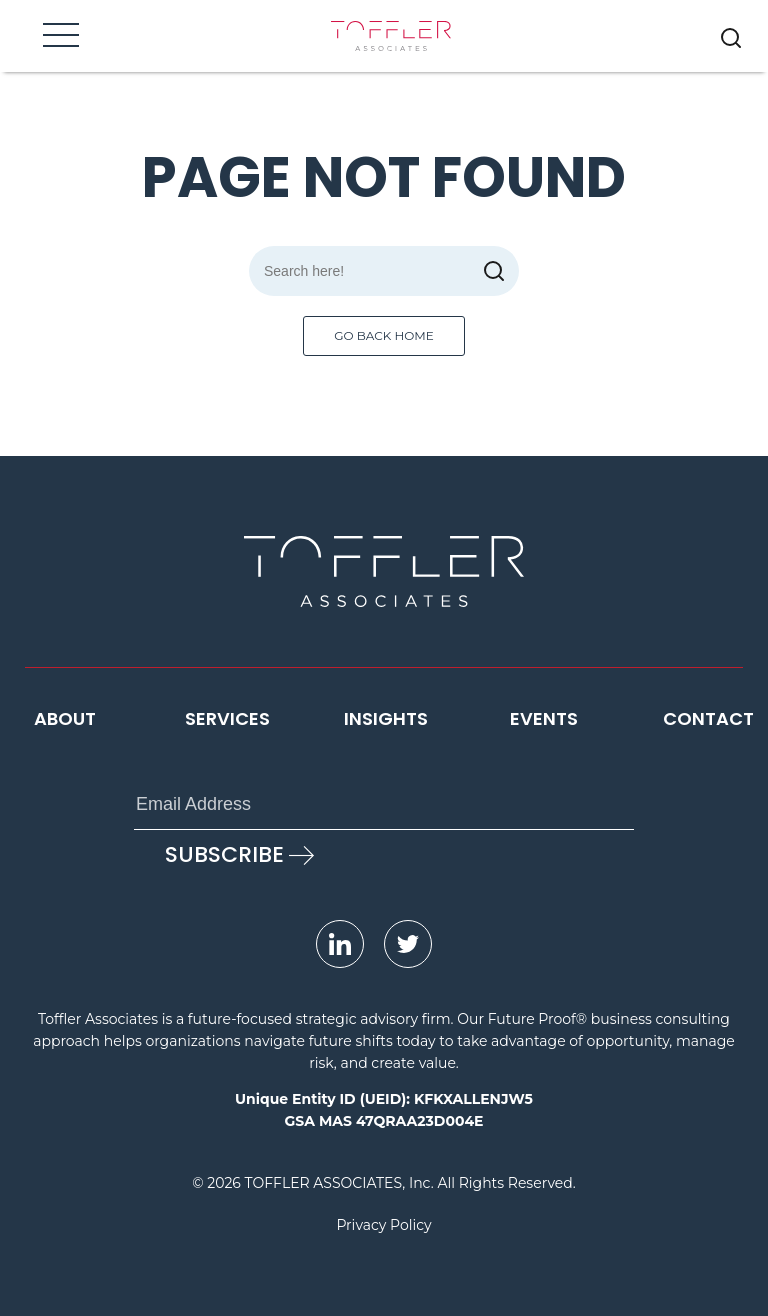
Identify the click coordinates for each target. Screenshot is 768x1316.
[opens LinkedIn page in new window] (340, 944)
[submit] (494, 271)
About (65, 718)
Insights (386, 718)
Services (227, 718)
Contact (708, 718)
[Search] (384, 271)
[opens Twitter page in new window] (408, 944)
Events (544, 718)
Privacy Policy (383, 1225)
